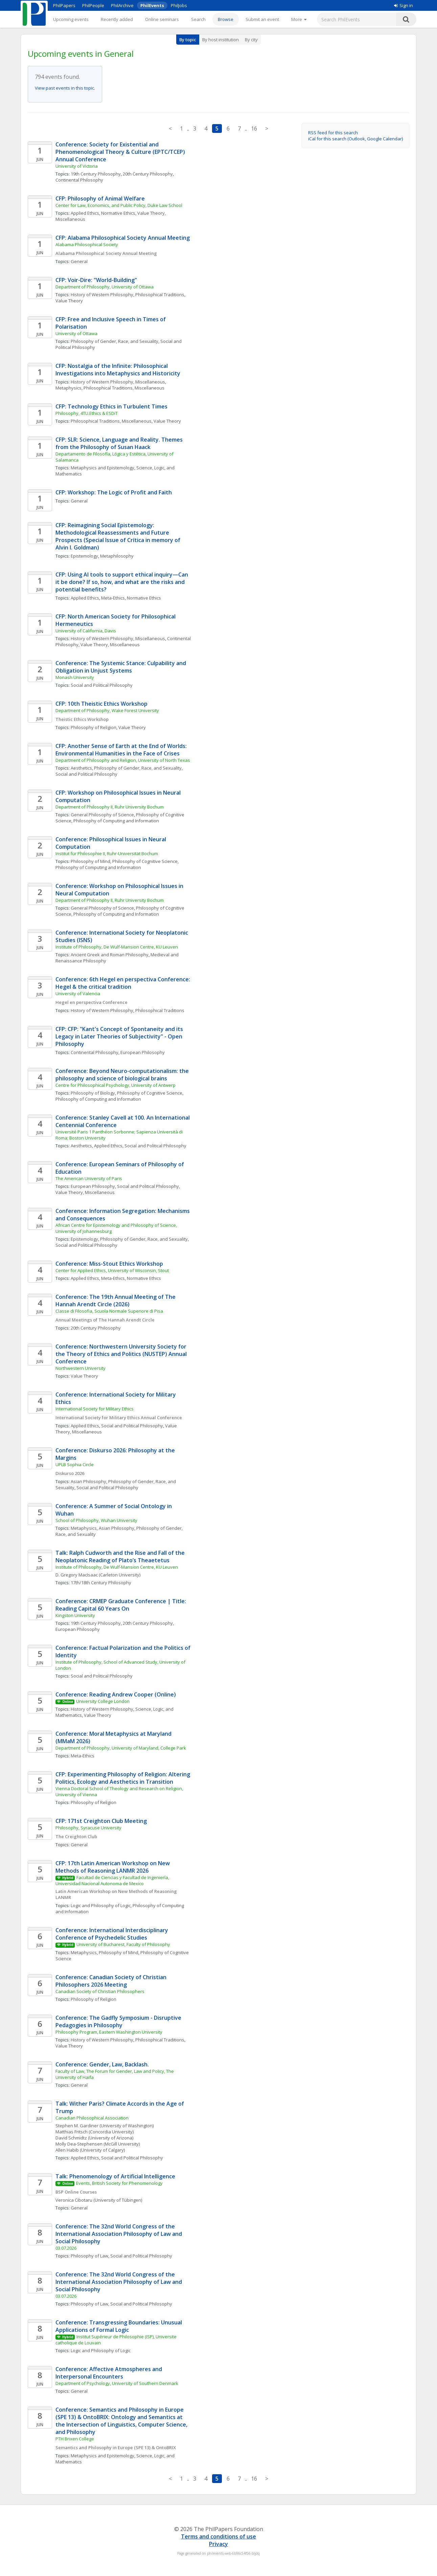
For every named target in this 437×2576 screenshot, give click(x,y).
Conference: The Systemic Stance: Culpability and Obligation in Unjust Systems (121, 666)
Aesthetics (81, 768)
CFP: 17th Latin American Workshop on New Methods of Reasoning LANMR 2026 (113, 1866)
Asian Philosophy (88, 1481)
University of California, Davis (85, 631)
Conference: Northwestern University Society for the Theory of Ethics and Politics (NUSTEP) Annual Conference (121, 1354)
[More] (299, 19)
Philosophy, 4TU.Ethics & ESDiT (86, 413)
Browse (225, 19)
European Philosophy (142, 1052)
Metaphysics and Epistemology (102, 468)
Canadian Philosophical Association (92, 2118)
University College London (103, 1701)
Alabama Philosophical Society (86, 244)
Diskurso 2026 (69, 1473)
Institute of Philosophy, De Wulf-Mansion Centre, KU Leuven (116, 947)
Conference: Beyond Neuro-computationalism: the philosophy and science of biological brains (122, 1074)
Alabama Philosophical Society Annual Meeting (106, 253)
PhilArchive (122, 5)
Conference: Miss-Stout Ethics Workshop (109, 1263)
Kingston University (75, 1615)
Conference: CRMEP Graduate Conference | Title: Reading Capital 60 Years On (121, 1604)
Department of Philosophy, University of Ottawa (104, 287)
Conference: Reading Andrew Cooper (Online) (115, 1694)
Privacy (218, 2544)
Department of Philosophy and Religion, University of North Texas (122, 760)
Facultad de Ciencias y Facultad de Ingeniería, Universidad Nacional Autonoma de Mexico (112, 1880)
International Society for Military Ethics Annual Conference (118, 1417)
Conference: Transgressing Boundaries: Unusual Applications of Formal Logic (119, 2326)
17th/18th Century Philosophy (101, 1582)
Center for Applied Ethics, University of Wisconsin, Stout (112, 1270)
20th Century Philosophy (148, 174)
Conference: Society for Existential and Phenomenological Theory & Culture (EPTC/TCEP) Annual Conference (120, 152)
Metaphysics (68, 388)
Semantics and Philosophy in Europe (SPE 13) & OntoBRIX (115, 2447)
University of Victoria (76, 166)
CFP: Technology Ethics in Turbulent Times (111, 406)
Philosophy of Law (89, 2256)
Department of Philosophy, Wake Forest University (107, 710)
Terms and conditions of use (218, 2536)
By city (251, 40)
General (79, 261)
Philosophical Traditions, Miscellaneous (124, 388)
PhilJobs (179, 5)
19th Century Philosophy (96, 174)
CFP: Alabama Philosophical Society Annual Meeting (122, 237)
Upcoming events (71, 19)
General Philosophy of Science (102, 815)
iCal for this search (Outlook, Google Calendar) (355, 139)
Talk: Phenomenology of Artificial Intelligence (115, 2176)
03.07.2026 (65, 2248)
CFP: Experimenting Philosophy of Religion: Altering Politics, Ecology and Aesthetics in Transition (123, 1778)
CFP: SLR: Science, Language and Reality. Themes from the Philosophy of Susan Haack (119, 443)
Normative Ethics (118, 213)
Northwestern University (80, 1368)
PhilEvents (152, 5)
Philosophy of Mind (90, 861)
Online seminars (162, 19)
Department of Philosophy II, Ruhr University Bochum (109, 807)
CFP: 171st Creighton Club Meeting (101, 1821)
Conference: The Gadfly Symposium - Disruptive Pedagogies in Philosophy (119, 2021)
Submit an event (262, 19)
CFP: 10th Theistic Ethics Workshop (101, 703)
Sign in (403, 5)
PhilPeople (93, 5)
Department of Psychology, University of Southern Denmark (116, 2383)
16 (254, 128)
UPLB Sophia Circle (74, 1464)
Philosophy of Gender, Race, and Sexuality (114, 341)
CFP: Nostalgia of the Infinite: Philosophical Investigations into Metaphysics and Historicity (117, 369)
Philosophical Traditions (159, 294)
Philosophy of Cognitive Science (145, 861)
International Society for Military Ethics (94, 1409)
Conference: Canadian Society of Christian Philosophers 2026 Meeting (111, 1980)
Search (198, 19)
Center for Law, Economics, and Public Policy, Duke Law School (118, 205)
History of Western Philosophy (102, 294)
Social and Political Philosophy (102, 685)
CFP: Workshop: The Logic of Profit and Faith (113, 492)
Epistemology (84, 556)
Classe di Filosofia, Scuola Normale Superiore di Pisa (109, 1311)
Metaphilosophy (117, 556)
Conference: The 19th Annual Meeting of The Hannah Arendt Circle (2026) (116, 1300)
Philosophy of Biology (93, 1093)
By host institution (220, 40)
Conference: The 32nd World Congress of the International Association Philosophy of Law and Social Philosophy (119, 2234)
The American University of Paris (88, 1178)
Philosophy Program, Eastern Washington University (108, 2032)
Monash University (74, 677)
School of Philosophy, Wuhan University (96, 1520)
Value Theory (69, 301)
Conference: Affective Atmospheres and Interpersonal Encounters (109, 2372)
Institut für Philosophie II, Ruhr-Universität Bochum (106, 853)
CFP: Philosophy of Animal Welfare (100, 198)
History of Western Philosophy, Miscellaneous (118, 382)
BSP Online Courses (76, 2192)
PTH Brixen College (74, 2439)
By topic (187, 40)
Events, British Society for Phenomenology (119, 2183)
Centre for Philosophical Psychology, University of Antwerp (115, 1085)
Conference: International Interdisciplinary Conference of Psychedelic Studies (112, 1933)
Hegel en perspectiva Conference (91, 1002)
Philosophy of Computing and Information (116, 821)
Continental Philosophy (79, 180)
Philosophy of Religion (93, 727)
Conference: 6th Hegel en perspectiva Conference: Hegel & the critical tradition (123, 983)
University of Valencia (77, 993)
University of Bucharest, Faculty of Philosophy (123, 1944)
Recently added (117, 19)
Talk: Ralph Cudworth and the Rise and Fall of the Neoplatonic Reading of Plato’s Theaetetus (120, 1556)
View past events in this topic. (65, 88)
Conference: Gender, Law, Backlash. (102, 2064)
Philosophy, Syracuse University (88, 1828)
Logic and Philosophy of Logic (101, 1905)
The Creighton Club (76, 1836)
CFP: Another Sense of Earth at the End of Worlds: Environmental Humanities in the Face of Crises (121, 749)
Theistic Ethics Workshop (82, 719)
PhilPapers (64, 5)
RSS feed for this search (333, 133)
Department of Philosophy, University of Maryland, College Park (120, 1748)
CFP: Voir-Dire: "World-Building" (96, 280)
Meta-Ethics (113, 598)
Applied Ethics (85, 213)
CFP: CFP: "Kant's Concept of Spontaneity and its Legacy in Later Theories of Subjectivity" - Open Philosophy (119, 1036)
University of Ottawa (76, 333)
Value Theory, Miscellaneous (110, 644)
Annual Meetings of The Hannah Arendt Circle (105, 1320)
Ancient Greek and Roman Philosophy (109, 955)
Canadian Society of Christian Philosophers (99, 1991)
